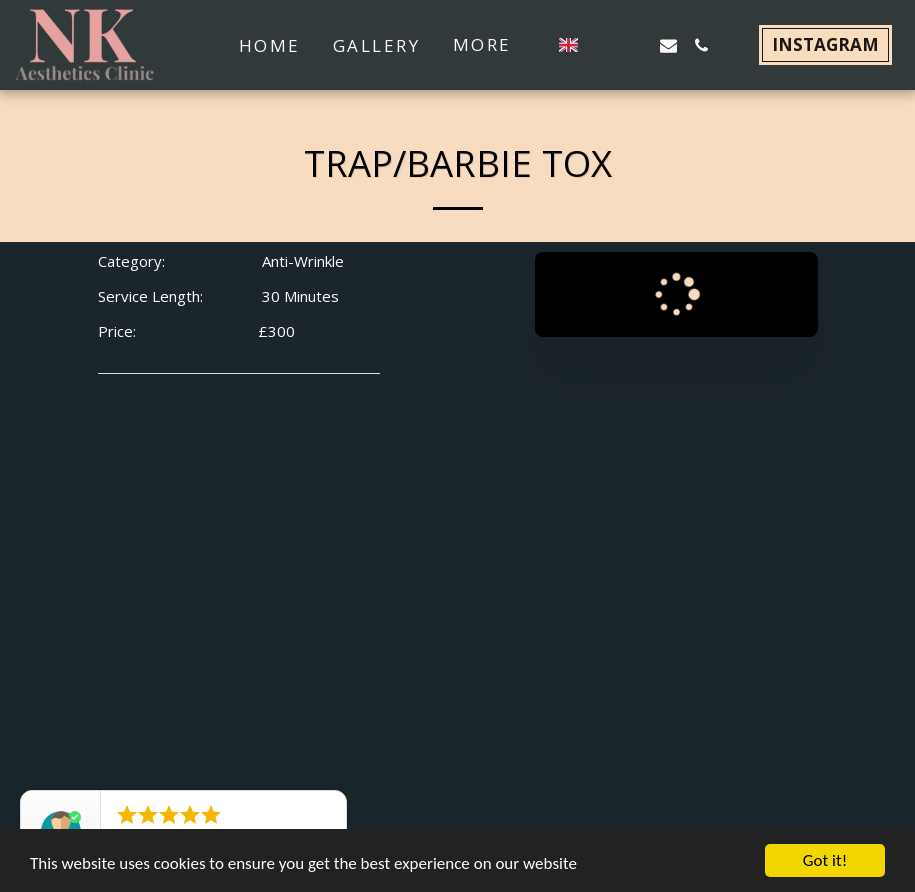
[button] (602, 45)
